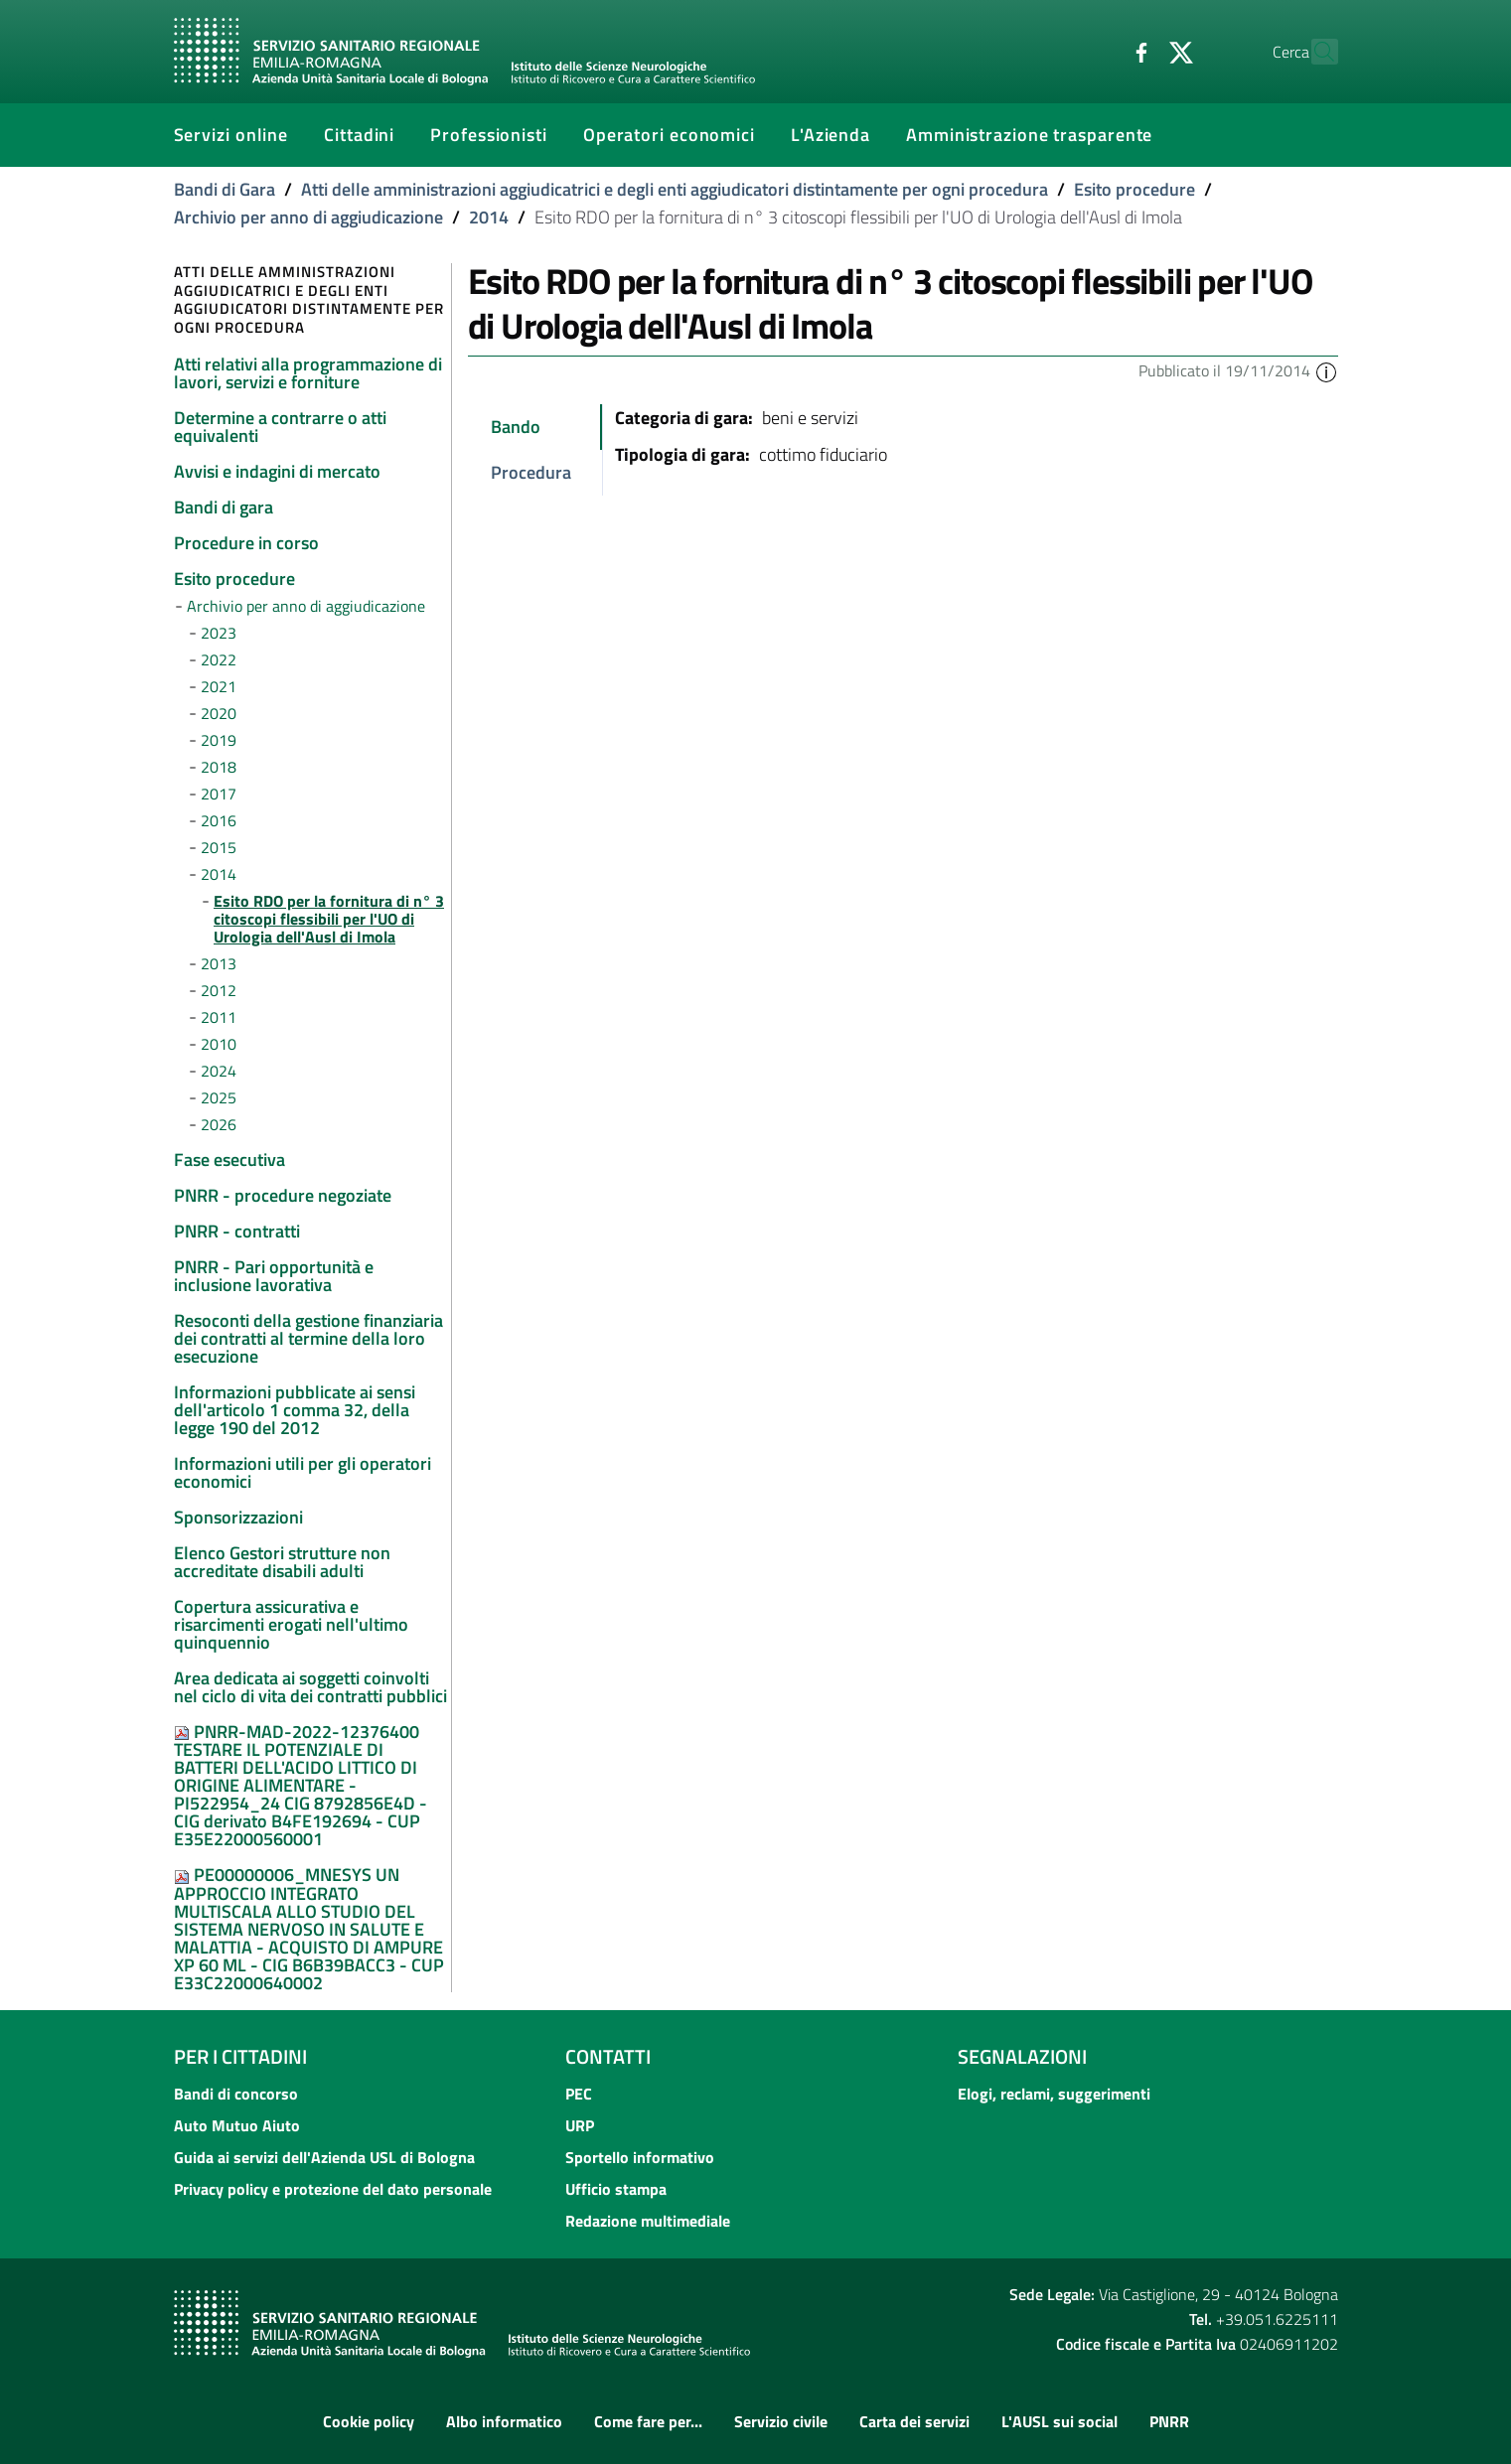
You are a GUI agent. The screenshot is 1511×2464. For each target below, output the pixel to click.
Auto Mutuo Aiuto (237, 2125)
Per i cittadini (240, 2056)
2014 (489, 217)
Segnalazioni (1022, 2056)
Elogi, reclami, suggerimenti (1054, 2093)
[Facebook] (1099, 51)
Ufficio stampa (616, 2189)
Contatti (608, 2056)
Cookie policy (368, 2421)
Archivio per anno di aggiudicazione (308, 217)
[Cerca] (1314, 51)
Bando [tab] (515, 426)
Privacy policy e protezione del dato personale (333, 2189)
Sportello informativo (639, 2157)
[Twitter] (1138, 51)
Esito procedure (1134, 189)
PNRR (1169, 2421)
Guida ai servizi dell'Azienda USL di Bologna (324, 2157)
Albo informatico (504, 2421)
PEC (578, 2093)
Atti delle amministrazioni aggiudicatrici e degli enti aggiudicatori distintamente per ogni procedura (674, 189)
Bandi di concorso (236, 2093)
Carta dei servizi (914, 2421)
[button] (1326, 370)
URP (579, 2125)
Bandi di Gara (224, 189)
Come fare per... (648, 2421)
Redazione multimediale (647, 2221)
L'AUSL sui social (1059, 2421)
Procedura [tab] (531, 472)
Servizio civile (781, 2421)
